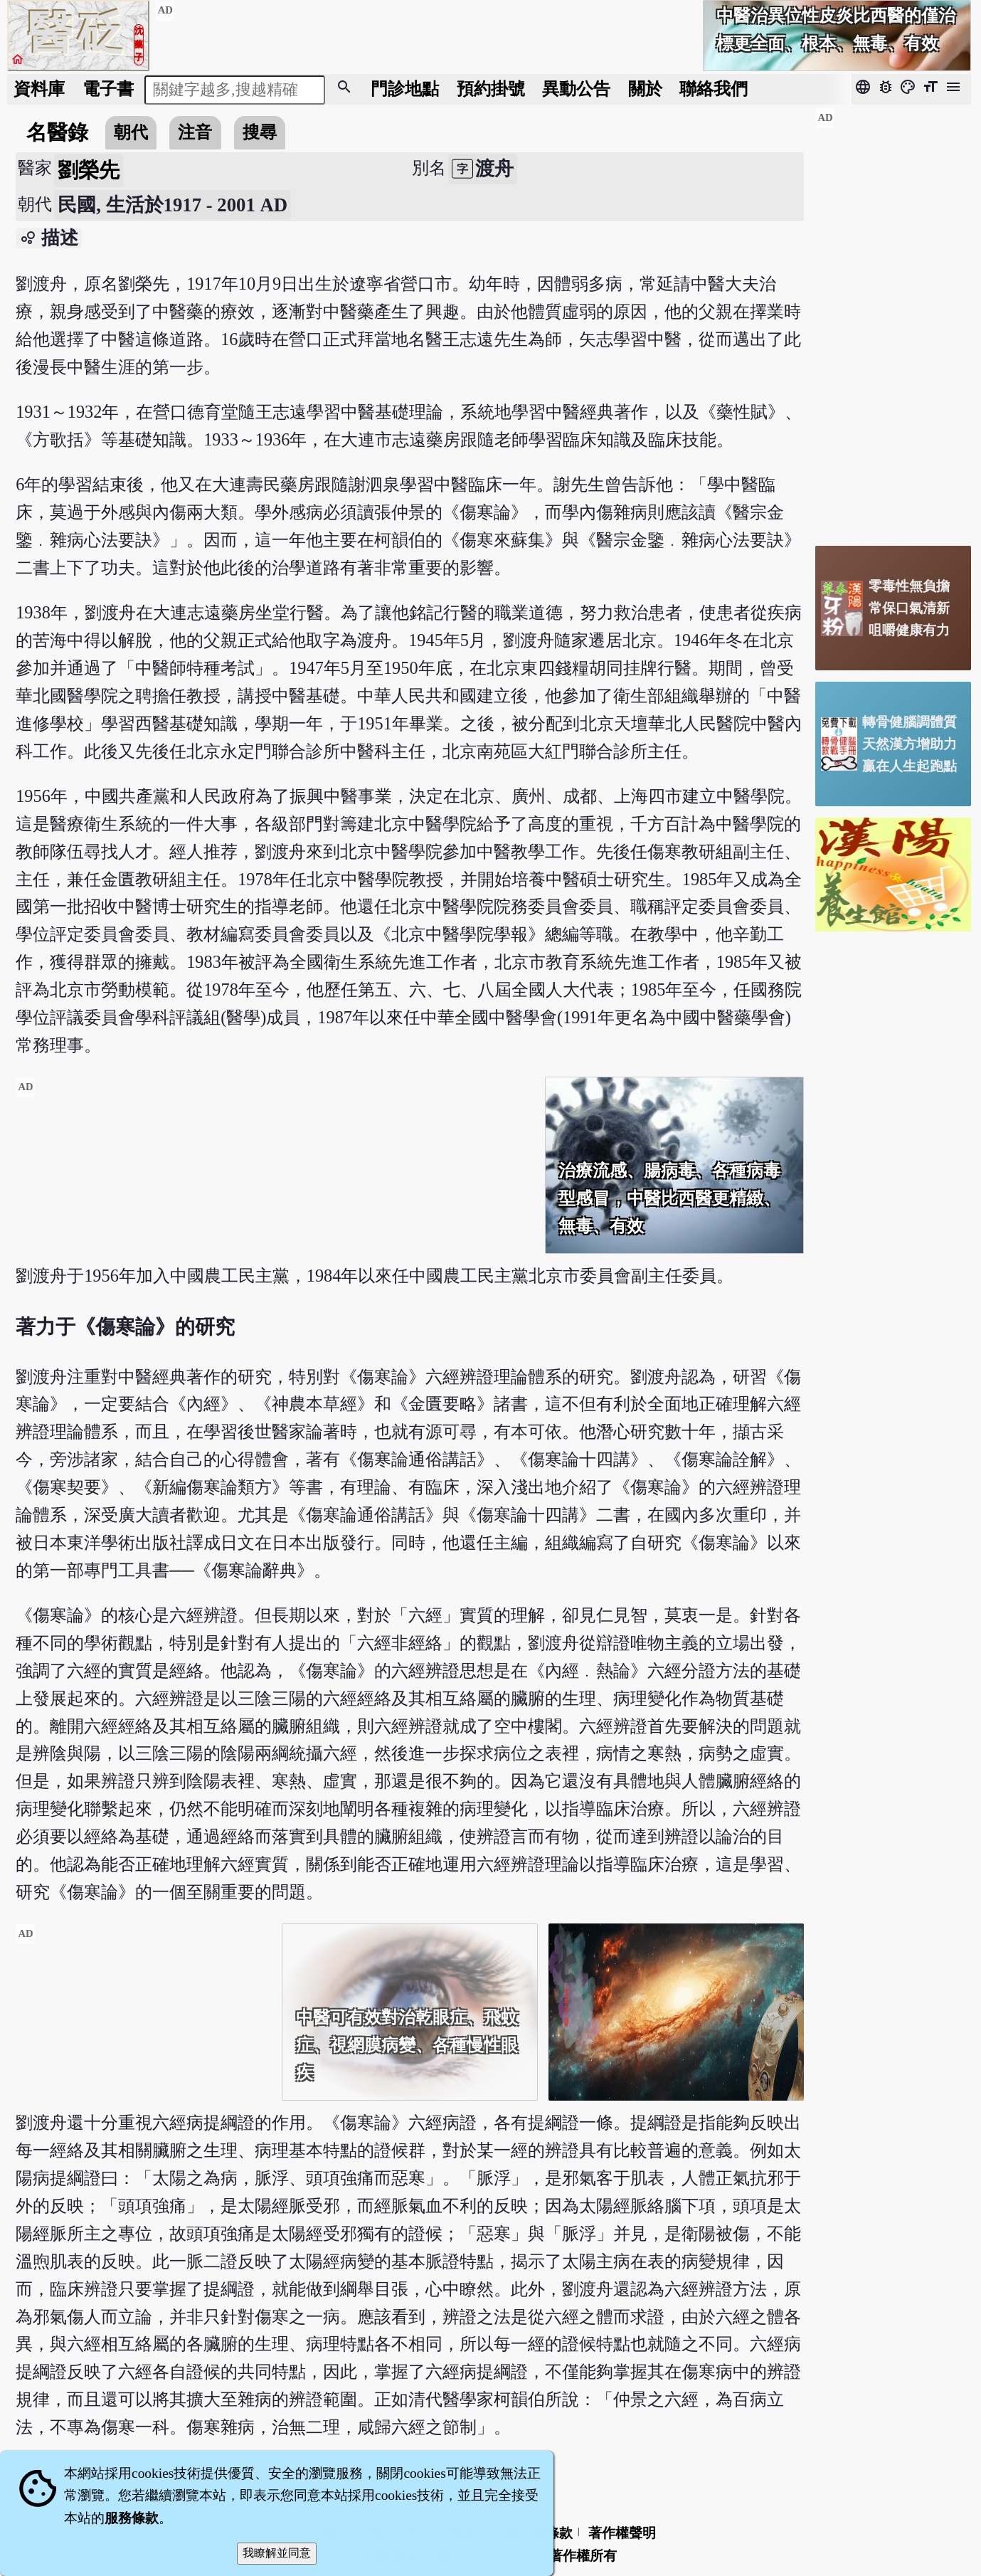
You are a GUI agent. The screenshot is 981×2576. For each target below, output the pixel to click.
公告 (576, 88)
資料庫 (39, 88)
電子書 (108, 88)
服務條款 (132, 2518)
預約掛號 (491, 88)
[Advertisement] (275, 1176)
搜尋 (260, 132)
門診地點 (405, 88)
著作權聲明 (622, 2532)
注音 (195, 132)
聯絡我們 (713, 88)
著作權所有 (583, 2555)
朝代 (131, 132)
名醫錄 (57, 132)
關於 (645, 88)
